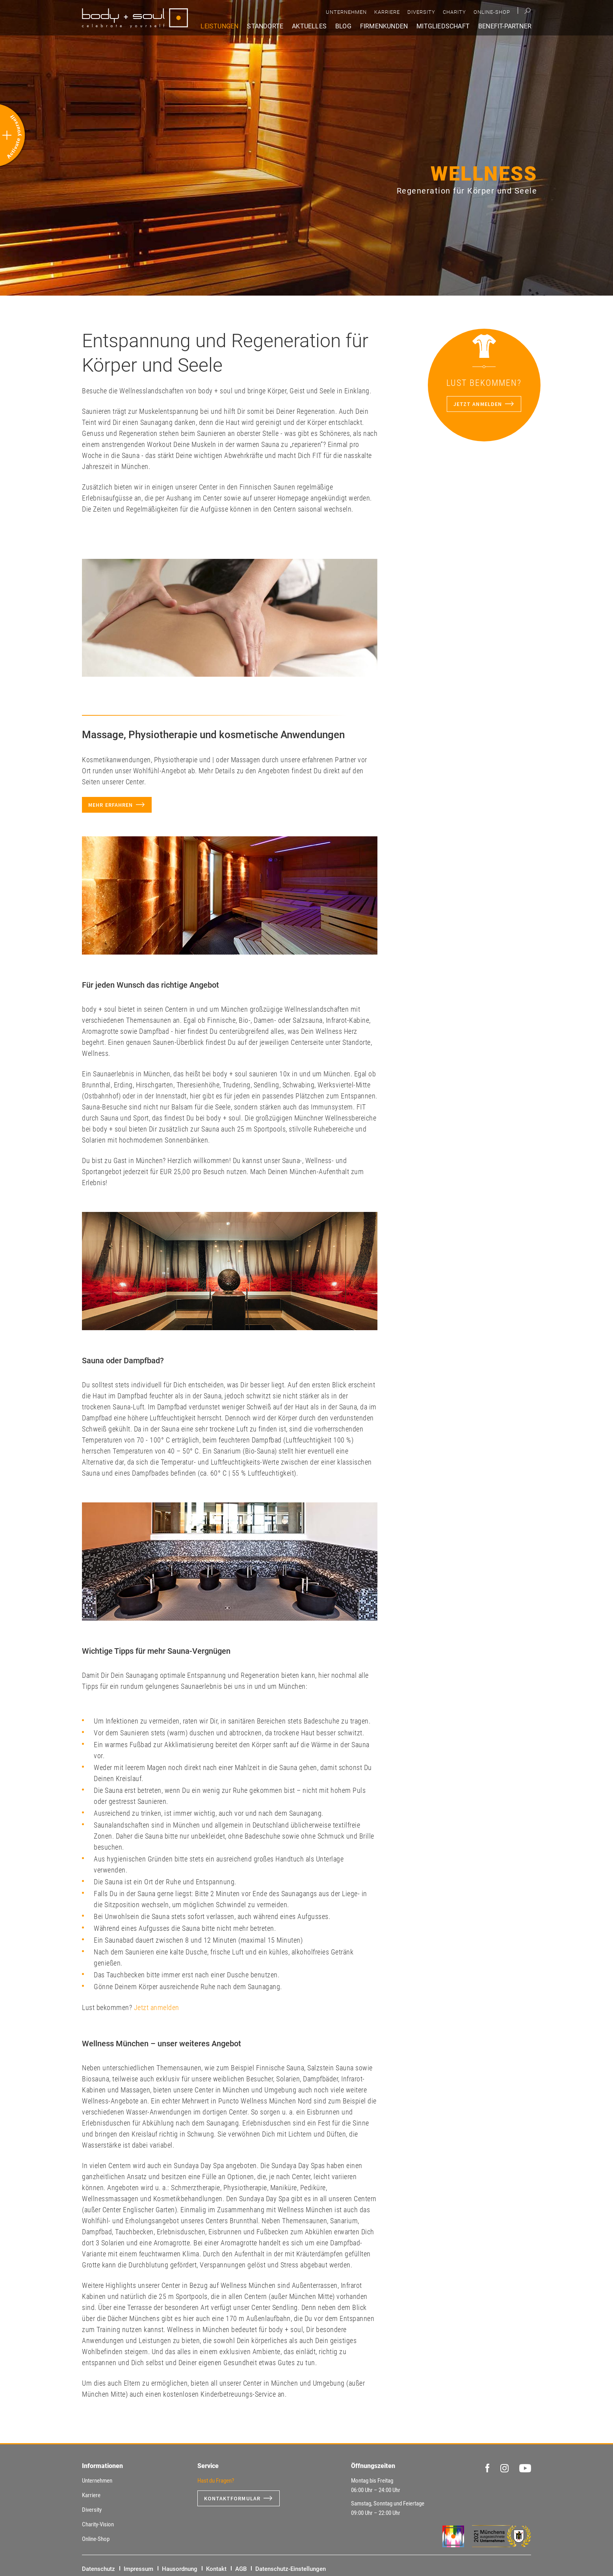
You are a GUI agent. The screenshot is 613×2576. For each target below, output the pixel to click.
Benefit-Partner (504, 26)
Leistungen (219, 26)
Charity (454, 12)
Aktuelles (309, 26)
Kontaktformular (232, 2498)
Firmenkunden (384, 26)
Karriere (387, 12)
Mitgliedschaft (443, 26)
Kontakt (216, 2568)
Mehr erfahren (110, 804)
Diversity (421, 12)
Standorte (265, 26)
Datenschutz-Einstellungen (290, 2568)
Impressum (138, 2568)
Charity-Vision (98, 2524)
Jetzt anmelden (156, 2007)
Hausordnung (179, 2568)
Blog (343, 26)
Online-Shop (492, 12)
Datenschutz (98, 2568)
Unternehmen (346, 12)
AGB (241, 2568)
